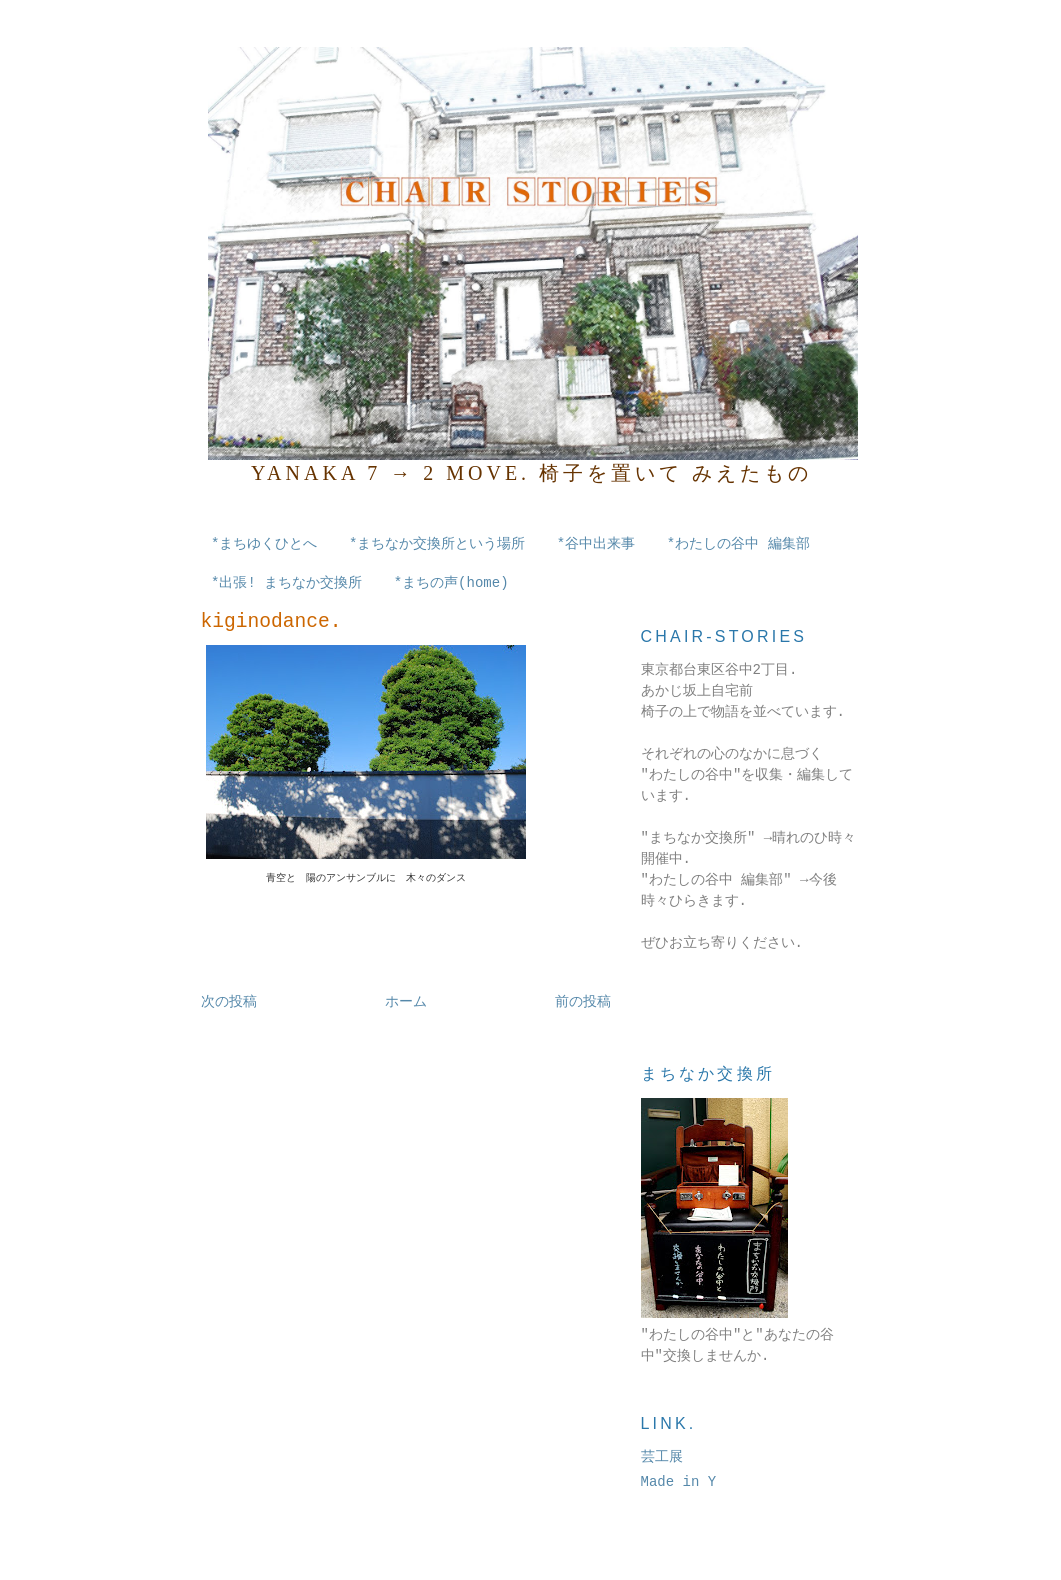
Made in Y (679, 1482)
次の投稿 (229, 1002)
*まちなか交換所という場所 (437, 544)
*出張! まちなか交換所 (286, 583)
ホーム (406, 1002)
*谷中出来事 (596, 544)
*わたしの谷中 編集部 (738, 544)
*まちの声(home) (451, 583)
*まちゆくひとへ (264, 544)
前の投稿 (583, 1002)
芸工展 (662, 1457)
